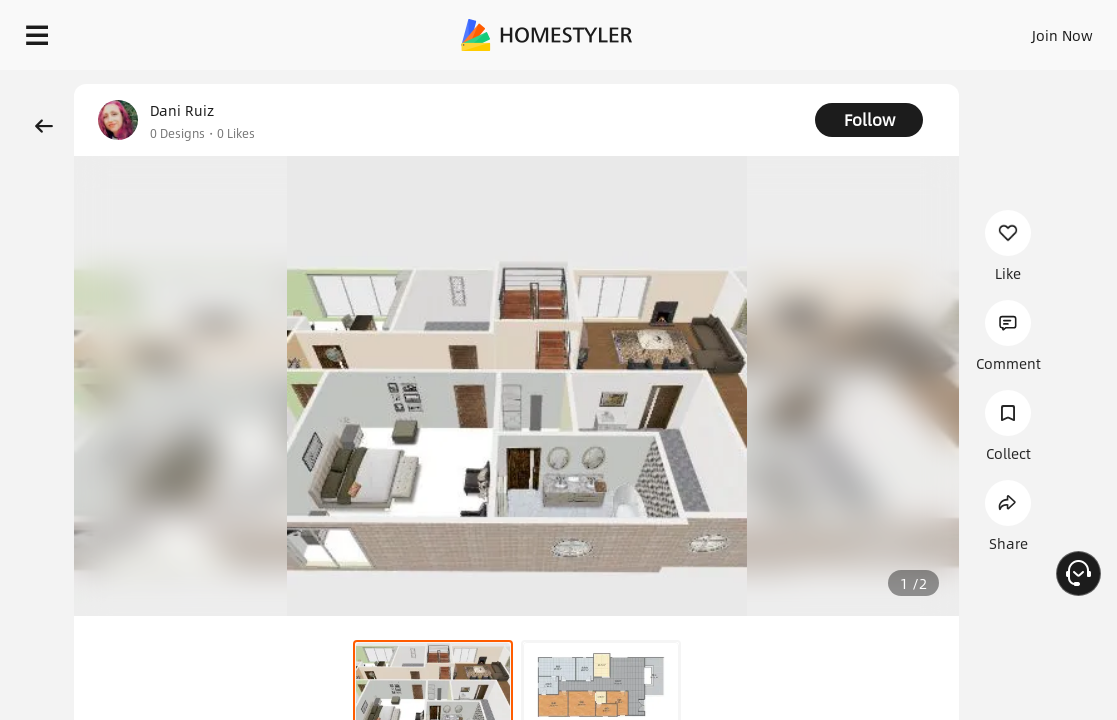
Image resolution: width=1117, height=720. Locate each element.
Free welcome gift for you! (768, 80)
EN (943, 30)
